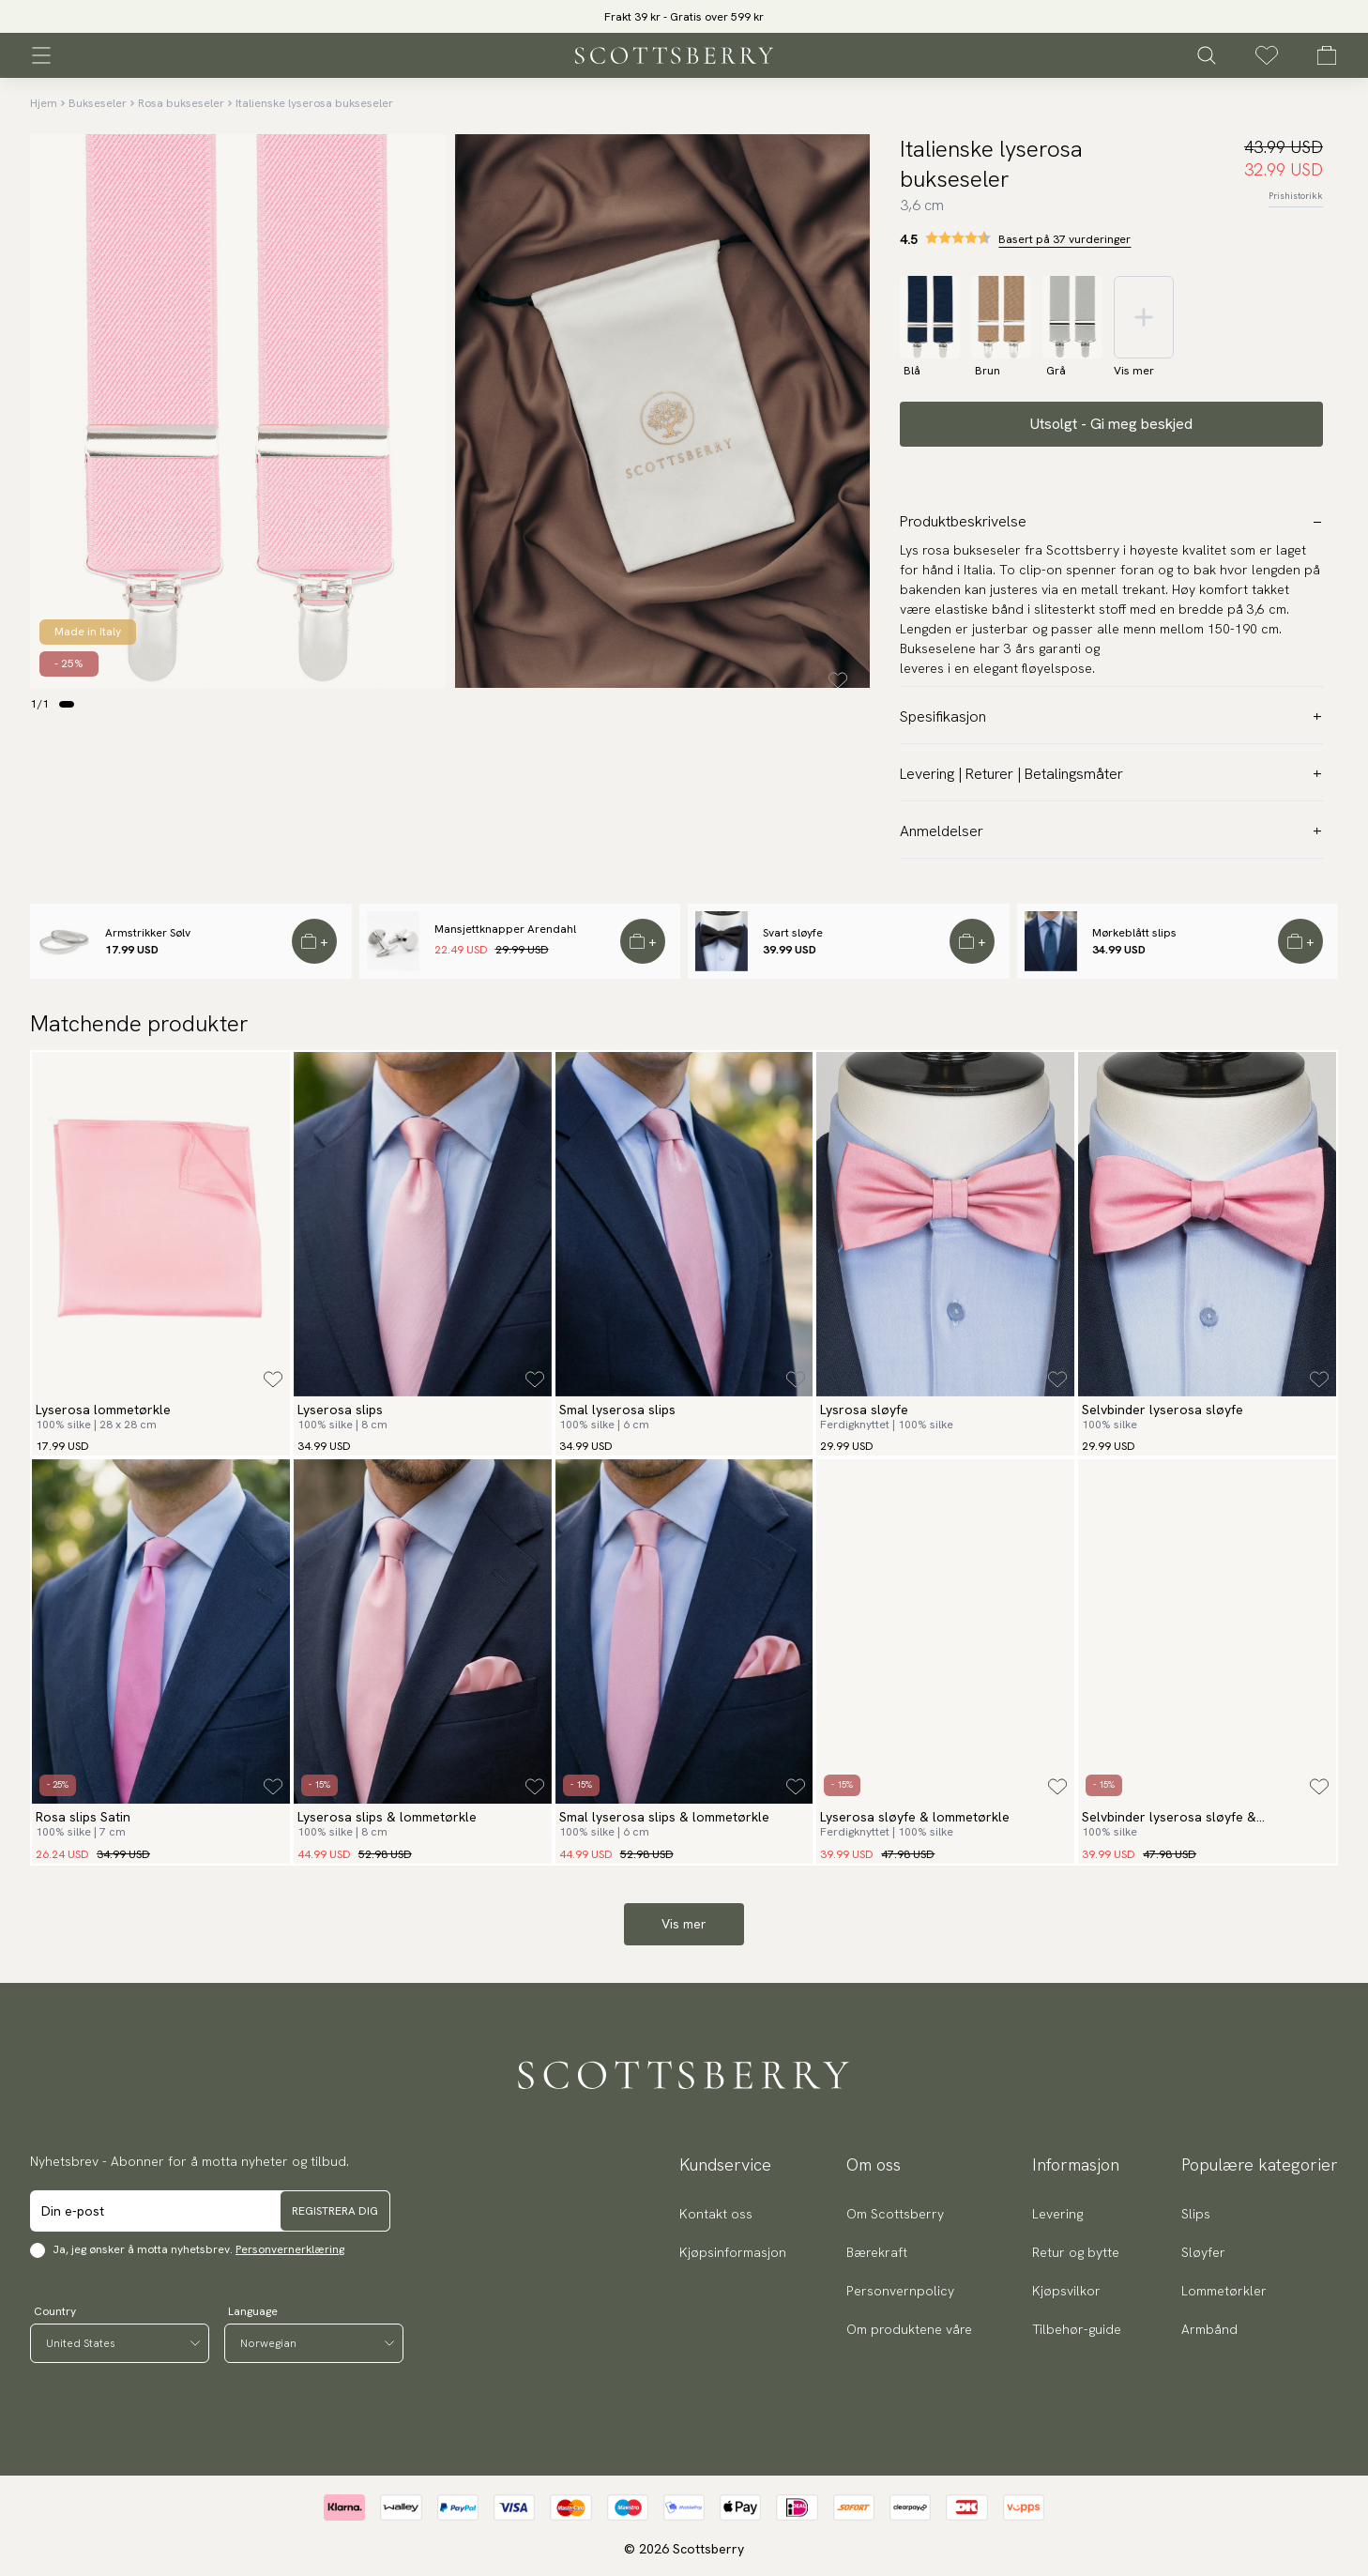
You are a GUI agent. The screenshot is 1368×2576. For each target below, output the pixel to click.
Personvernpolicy (900, 2290)
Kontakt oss (715, 2213)
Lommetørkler (1224, 2290)
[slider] (684, 16)
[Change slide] (66, 704)
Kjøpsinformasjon (732, 2252)
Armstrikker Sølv (147, 932)
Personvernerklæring (290, 2249)
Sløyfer (1203, 2252)
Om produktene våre (909, 2329)
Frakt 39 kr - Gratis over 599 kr (684, 16)
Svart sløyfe (793, 932)
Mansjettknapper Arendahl (505, 929)
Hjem (43, 103)
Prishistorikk (1296, 196)
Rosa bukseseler (181, 103)
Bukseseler (97, 103)
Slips (1195, 2213)
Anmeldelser (1111, 831)
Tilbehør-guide (1076, 2329)
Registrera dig (335, 2210)
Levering (1057, 2213)
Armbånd (1209, 2329)
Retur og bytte (1075, 2252)
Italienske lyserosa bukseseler (314, 103)
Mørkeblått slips (1134, 932)
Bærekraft (876, 2252)
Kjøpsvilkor (1066, 2290)
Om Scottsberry (895, 2213)
